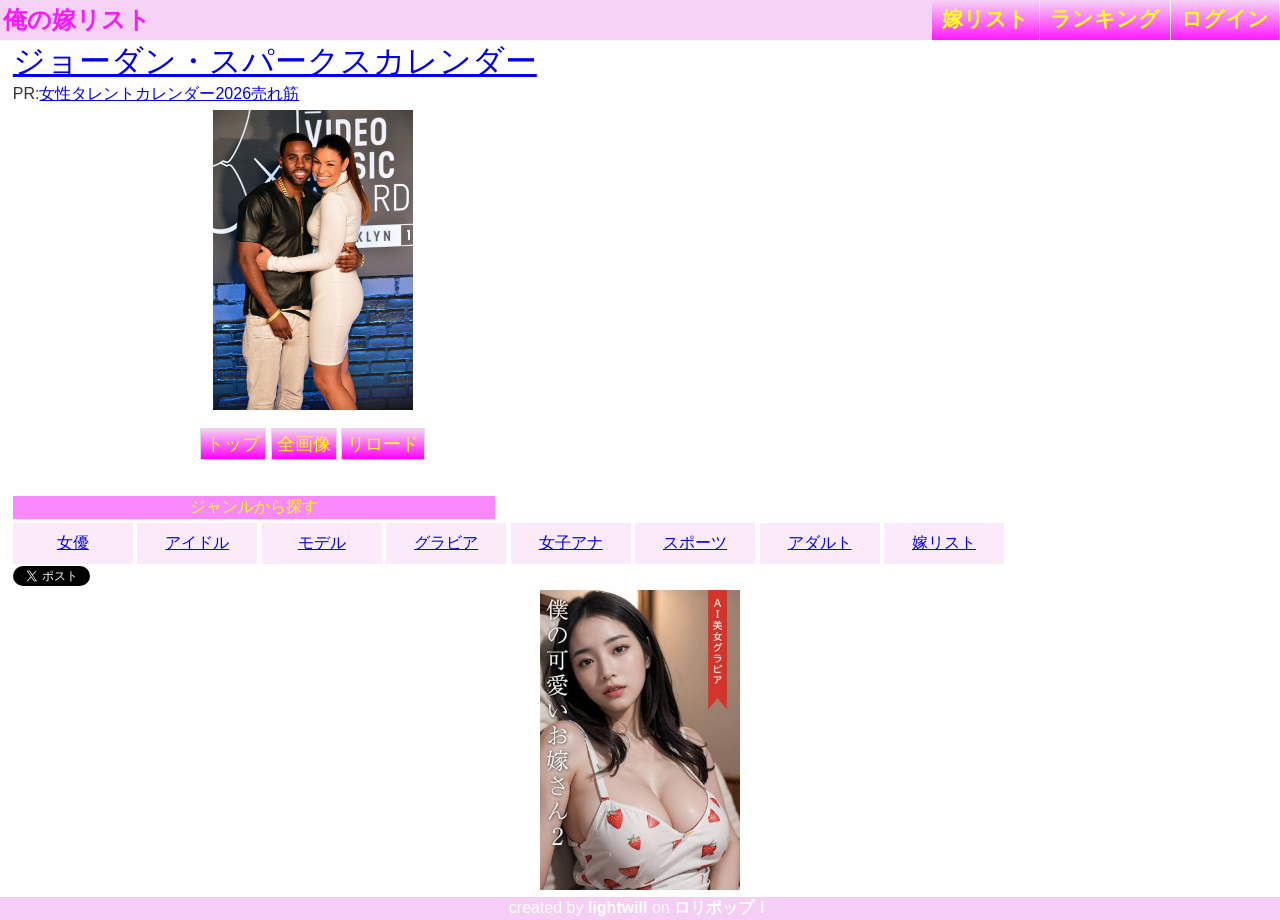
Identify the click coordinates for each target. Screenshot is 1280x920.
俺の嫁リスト (77, 20)
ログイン (1225, 18)
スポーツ (695, 542)
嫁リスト (985, 18)
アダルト (820, 542)
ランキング (1105, 18)
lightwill (618, 907)
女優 (73, 542)
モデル (322, 542)
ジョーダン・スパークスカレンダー (275, 61)
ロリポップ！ (722, 907)
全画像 (304, 444)
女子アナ (571, 542)
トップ (233, 444)
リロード (383, 444)
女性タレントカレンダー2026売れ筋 (169, 93)
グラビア (446, 542)
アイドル (197, 542)
